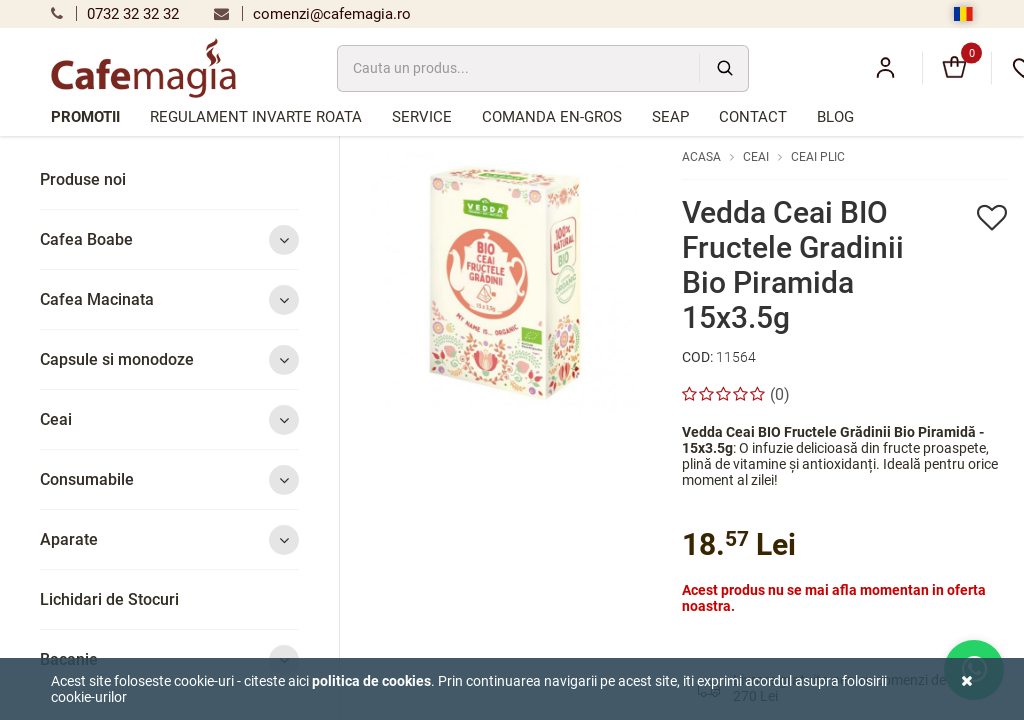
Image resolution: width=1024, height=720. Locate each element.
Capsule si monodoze (169, 359)
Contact (753, 117)
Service (422, 117)
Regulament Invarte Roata (256, 117)
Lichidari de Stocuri (109, 599)
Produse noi (83, 179)
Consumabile (169, 479)
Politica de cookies (371, 681)
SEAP (670, 117)
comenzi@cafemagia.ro (312, 14)
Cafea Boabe (169, 239)
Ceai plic (818, 157)
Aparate (169, 539)
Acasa (701, 157)
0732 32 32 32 (115, 14)
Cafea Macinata (169, 299)
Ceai (169, 419)
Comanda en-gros (552, 117)
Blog (835, 117)
